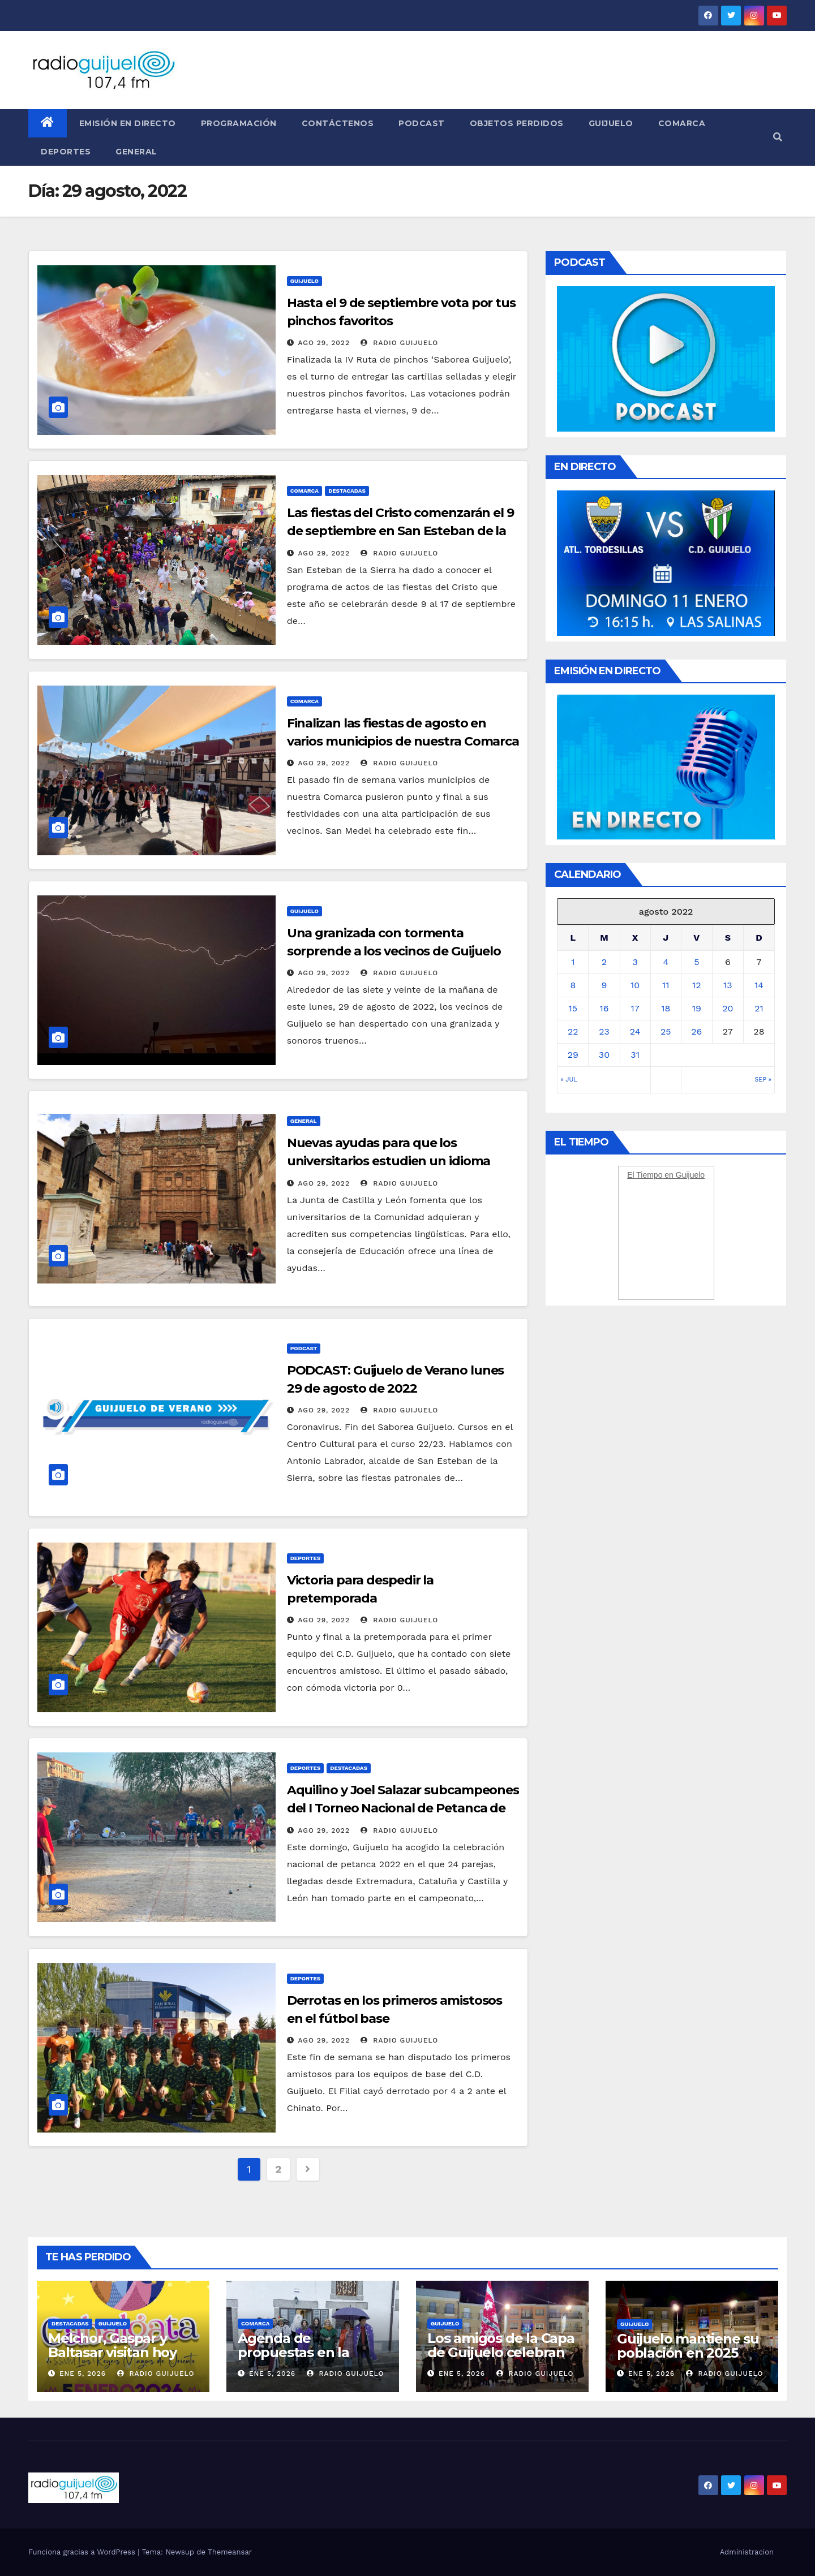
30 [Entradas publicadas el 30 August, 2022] (604, 1054)
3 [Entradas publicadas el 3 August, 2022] (634, 962)
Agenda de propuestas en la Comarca (293, 2352)
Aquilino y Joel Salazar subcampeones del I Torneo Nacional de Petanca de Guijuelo (403, 1808)
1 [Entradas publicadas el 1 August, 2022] (572, 962)
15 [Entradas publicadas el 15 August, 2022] (573, 1008)
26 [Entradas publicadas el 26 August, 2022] (696, 1031)
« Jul (568, 1079)
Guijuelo (611, 123)
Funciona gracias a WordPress (83, 2552)
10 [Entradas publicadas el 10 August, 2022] (635, 985)
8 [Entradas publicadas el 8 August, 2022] (573, 985)
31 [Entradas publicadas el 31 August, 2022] (635, 1054)
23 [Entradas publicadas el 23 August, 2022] (604, 1031)
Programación (239, 123)
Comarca (682, 123)
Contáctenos (338, 123)
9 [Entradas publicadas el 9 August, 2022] (604, 985)
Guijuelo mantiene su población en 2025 (688, 2346)
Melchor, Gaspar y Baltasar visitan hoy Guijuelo (112, 2352)
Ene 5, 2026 (82, 2373)
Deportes (66, 152)
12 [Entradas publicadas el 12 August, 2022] (696, 985)
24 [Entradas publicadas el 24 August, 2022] (635, 1031)
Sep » (762, 1079)
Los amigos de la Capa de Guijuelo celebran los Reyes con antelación (500, 2359)
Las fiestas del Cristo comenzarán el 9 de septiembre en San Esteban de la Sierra (400, 531)
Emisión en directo (127, 123)
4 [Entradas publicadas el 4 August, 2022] (665, 962)
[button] (777, 137)
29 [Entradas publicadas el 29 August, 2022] (573, 1054)
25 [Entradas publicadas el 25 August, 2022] (665, 1031)
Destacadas (347, 491)
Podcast (421, 123)
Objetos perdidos (517, 123)
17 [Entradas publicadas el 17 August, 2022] (635, 1008)
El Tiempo (644, 1174)
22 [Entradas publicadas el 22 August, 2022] (573, 1031)
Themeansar (230, 2552)
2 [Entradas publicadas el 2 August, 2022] (604, 962)
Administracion (747, 2552)
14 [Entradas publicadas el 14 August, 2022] (758, 985)
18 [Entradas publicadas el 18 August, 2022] (665, 1008)
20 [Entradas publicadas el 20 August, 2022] (727, 1008)
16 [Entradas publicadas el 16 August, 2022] (603, 1008)
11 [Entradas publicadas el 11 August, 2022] (665, 985)
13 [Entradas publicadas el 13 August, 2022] (727, 985)
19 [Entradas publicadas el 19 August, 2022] (696, 1008)
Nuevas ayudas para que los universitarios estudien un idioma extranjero (389, 1161)
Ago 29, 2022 (324, 343)
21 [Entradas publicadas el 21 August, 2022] (758, 1008)
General (136, 152)
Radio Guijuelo (399, 343)
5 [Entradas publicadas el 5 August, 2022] (696, 962)
